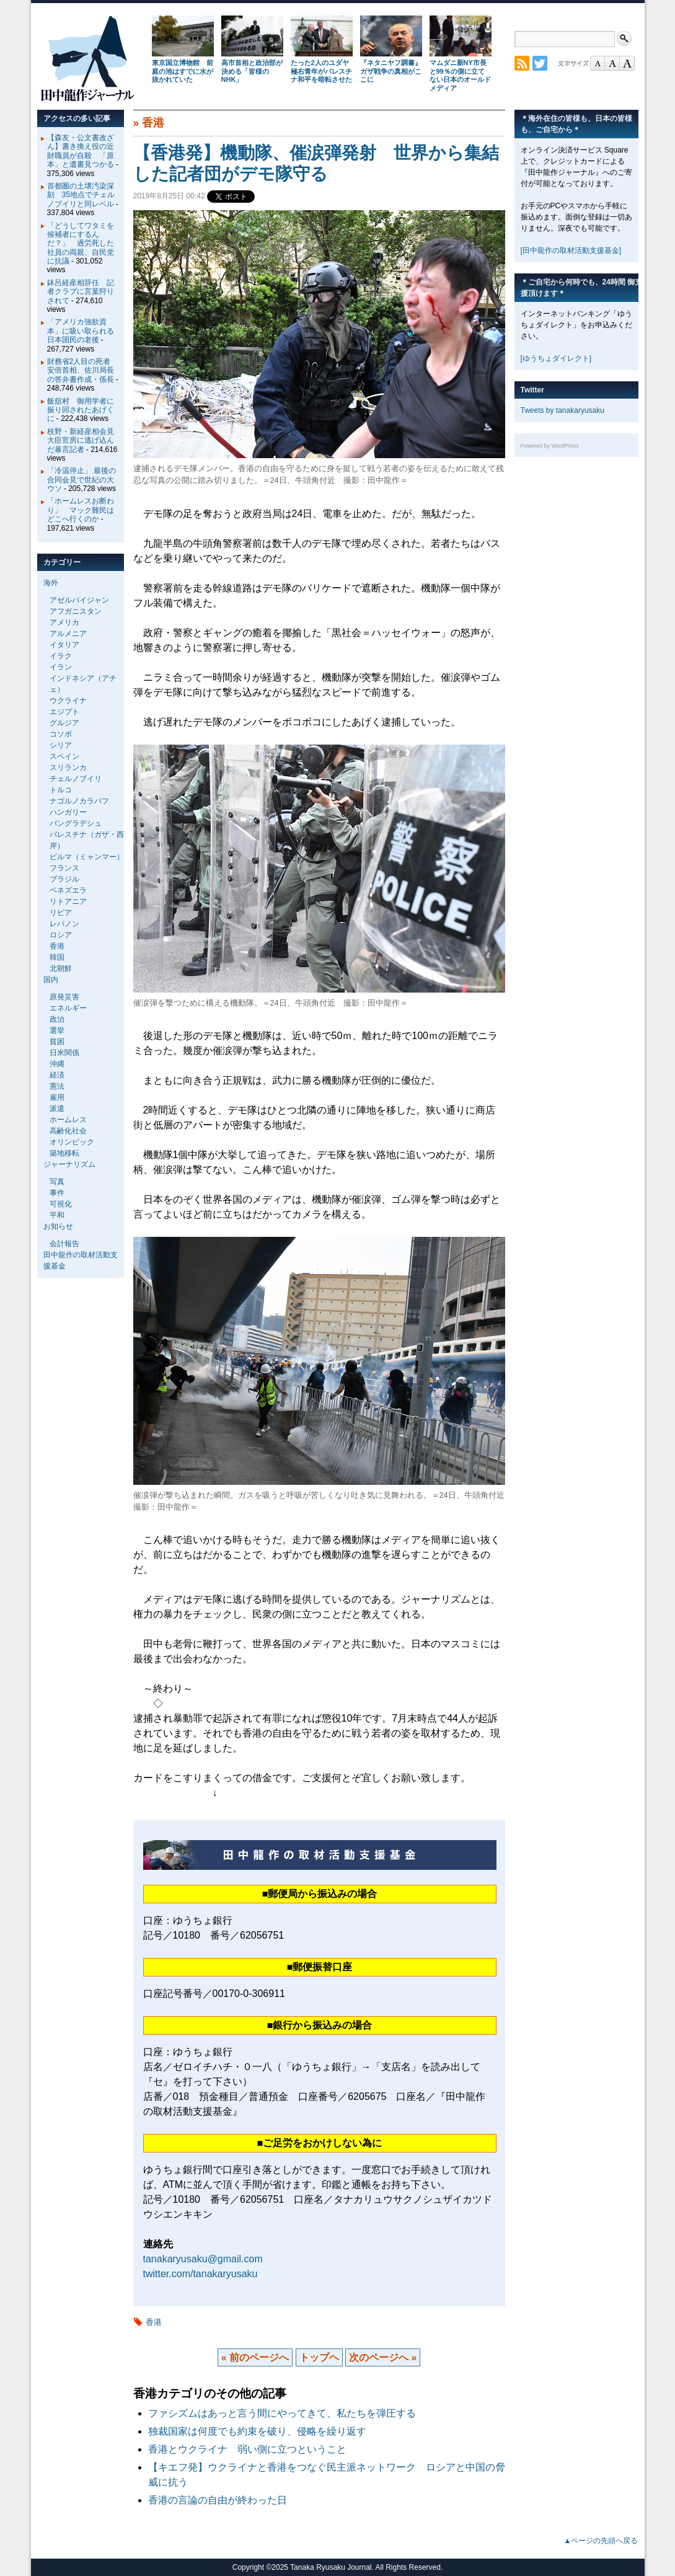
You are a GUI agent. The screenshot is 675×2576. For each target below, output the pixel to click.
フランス (64, 868)
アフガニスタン (76, 611)
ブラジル (64, 879)
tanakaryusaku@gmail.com (203, 2259)
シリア (61, 745)
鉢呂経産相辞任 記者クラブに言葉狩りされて (80, 291)
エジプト (64, 711)
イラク (61, 656)
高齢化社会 (68, 1130)
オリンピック (72, 1142)
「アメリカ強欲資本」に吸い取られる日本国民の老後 (80, 330)
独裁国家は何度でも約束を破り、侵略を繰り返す (257, 2431)
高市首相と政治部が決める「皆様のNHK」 (252, 71)
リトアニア (68, 901)
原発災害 (64, 997)
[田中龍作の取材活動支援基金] (571, 250)
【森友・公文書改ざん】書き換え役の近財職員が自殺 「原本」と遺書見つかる (80, 151)
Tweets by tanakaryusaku (562, 410)
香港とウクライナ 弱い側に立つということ (247, 2449)
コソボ (61, 734)
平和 (57, 1215)
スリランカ (68, 767)
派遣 (57, 1108)
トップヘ (319, 2357)
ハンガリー (68, 812)
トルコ (61, 790)
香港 (153, 123)
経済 (57, 1075)
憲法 (57, 1086)
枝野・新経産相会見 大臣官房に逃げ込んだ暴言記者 (84, 440)
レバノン (64, 923)
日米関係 (64, 1052)
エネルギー (68, 1008)
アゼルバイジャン (79, 600)
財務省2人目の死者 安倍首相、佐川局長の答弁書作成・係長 (82, 370)
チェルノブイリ (76, 778)
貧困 (57, 1041)
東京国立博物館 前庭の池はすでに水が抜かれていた (182, 71)
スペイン (64, 756)
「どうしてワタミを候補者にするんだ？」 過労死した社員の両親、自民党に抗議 (80, 243)
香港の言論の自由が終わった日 (217, 2500)
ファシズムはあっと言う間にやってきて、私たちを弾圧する (282, 2413)
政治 (57, 1019)
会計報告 (64, 1243)
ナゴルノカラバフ (79, 801)
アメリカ (64, 622)
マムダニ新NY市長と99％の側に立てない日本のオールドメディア (460, 75)
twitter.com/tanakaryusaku (200, 2273)
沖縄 (57, 1064)
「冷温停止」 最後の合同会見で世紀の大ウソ (81, 479)
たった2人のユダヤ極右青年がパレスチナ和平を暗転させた (321, 71)
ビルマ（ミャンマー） (87, 856)
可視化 (61, 1204)
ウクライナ (68, 700)
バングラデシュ (76, 823)
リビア (61, 912)
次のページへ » (383, 2357)
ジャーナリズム (69, 1164)
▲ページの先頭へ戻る (601, 2540)
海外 (50, 582)
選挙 (57, 1030)
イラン (61, 667)
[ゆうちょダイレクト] (556, 358)
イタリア (64, 644)
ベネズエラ (68, 890)
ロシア (61, 935)
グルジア (64, 723)
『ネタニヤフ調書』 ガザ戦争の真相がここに (390, 71)
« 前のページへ (255, 2357)
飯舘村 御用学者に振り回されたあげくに (80, 410)
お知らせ (58, 1226)
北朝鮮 (61, 968)
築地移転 (64, 1153)
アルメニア (68, 633)
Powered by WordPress (550, 446)
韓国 (57, 957)
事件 (57, 1192)
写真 (57, 1181)
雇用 (57, 1097)
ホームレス (68, 1119)
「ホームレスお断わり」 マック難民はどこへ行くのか (80, 510)
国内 (50, 979)
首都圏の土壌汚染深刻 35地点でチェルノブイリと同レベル (81, 195)
